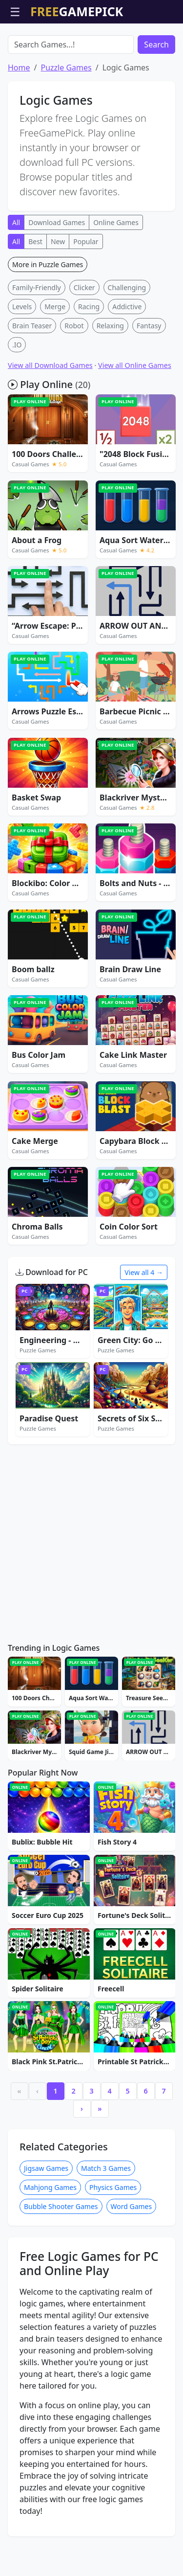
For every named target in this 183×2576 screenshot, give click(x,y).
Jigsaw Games (46, 2224)
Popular (85, 297)
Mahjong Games (50, 2243)
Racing (89, 362)
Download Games (56, 278)
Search (156, 100)
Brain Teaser (32, 381)
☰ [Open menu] (15, 11)
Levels (22, 362)
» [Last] (100, 2164)
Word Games (131, 2262)
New (58, 297)
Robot (73, 381)
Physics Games (113, 2243)
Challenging (127, 343)
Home (19, 123)
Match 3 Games (106, 2224)
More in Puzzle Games (47, 320)
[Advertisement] (92, 47)
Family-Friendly (36, 343)
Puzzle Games (66, 123)
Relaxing (110, 381)
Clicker (84, 343)
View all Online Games (134, 421)
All (16, 278)
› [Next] (82, 2164)
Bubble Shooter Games (61, 2262)
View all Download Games (50, 421)
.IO (16, 400)
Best (35, 297)
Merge (54, 362)
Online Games (116, 278)
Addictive (127, 362)
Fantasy (149, 381)
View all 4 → (143, 1328)
